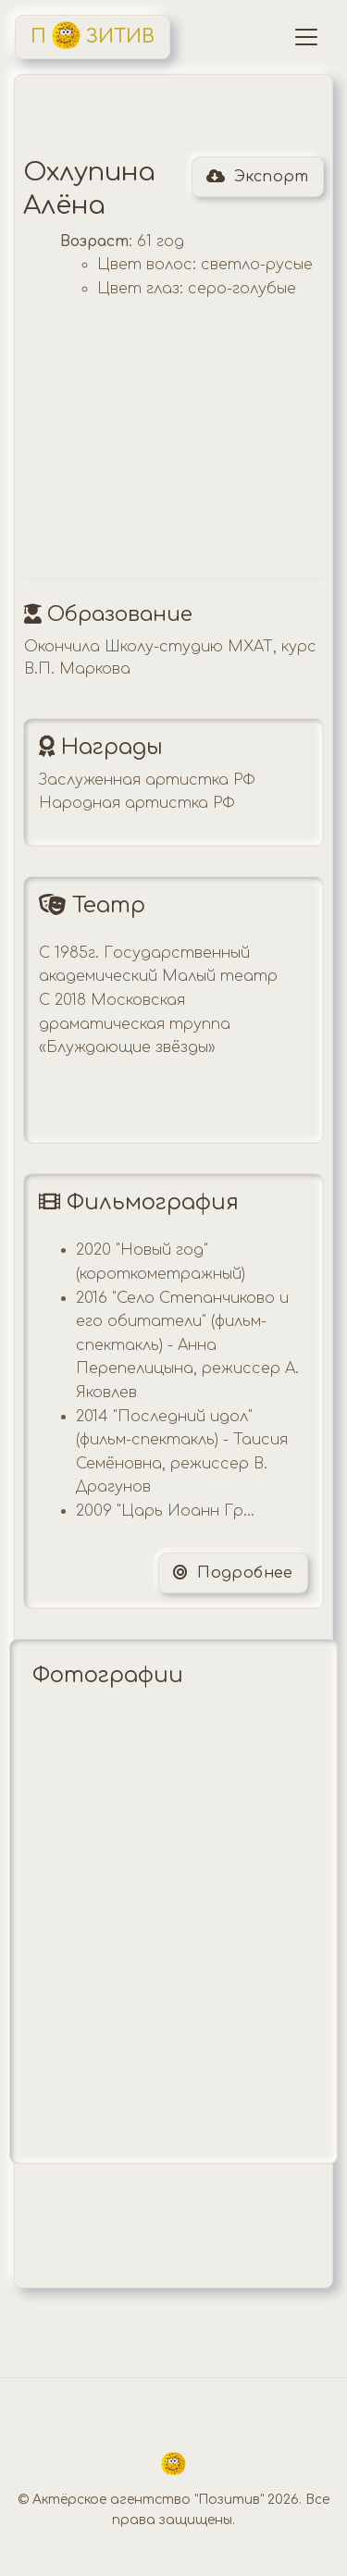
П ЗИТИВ (93, 35)
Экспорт (257, 176)
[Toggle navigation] (306, 37)
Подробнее (232, 1573)
